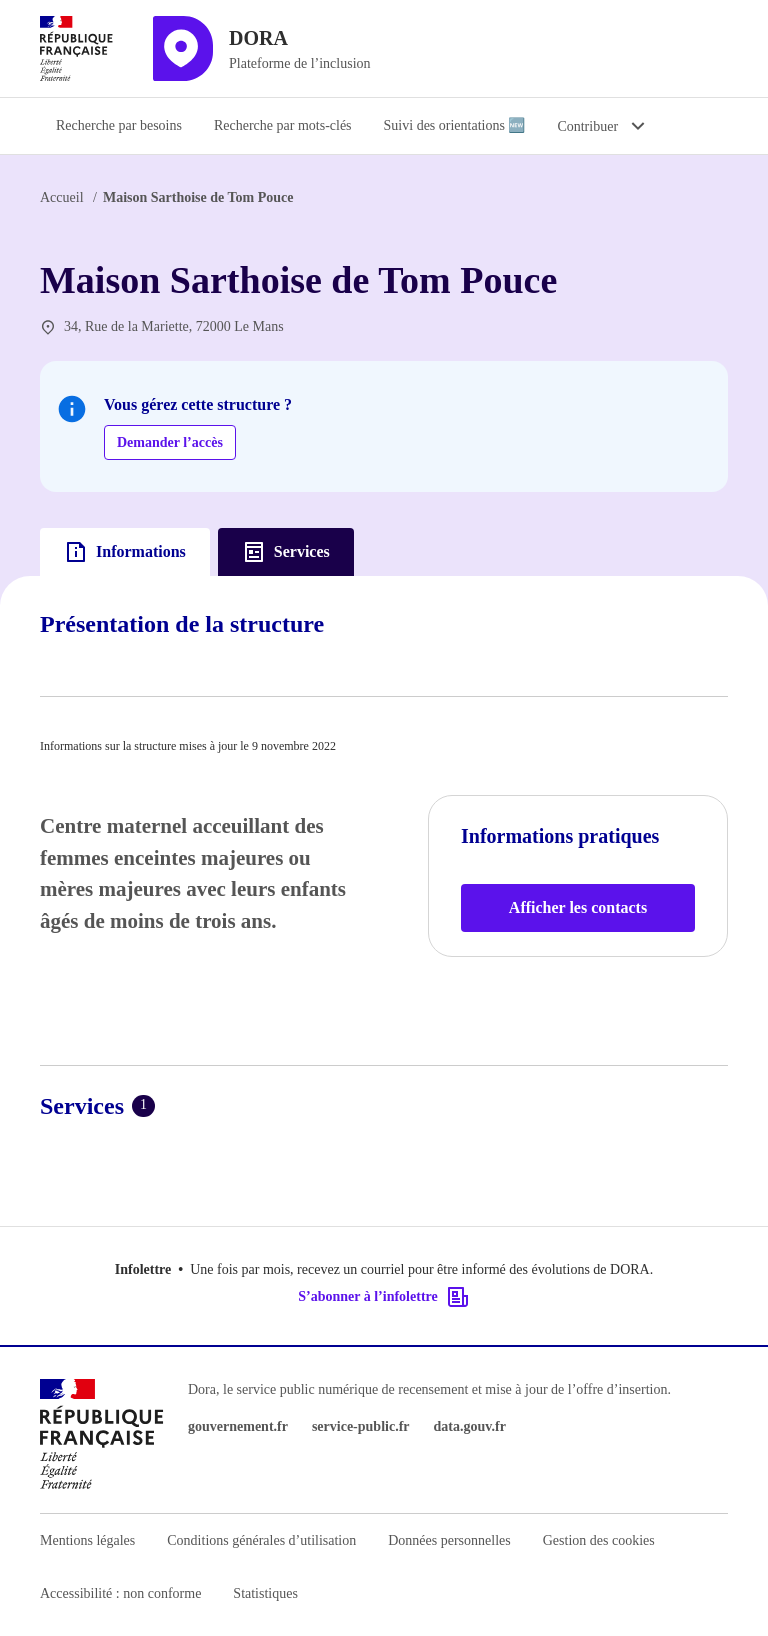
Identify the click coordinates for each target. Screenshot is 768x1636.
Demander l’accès (170, 442)
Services (286, 552)
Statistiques (265, 1593)
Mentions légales (87, 1540)
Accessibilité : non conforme (120, 1593)
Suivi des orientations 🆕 (455, 125)
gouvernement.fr (238, 1426)
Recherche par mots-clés (283, 125)
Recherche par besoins (119, 125)
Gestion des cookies (599, 1540)
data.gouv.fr (470, 1426)
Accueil (62, 197)
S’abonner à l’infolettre (383, 1297)
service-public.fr (361, 1426)
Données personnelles (449, 1540)
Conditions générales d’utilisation (261, 1540)
